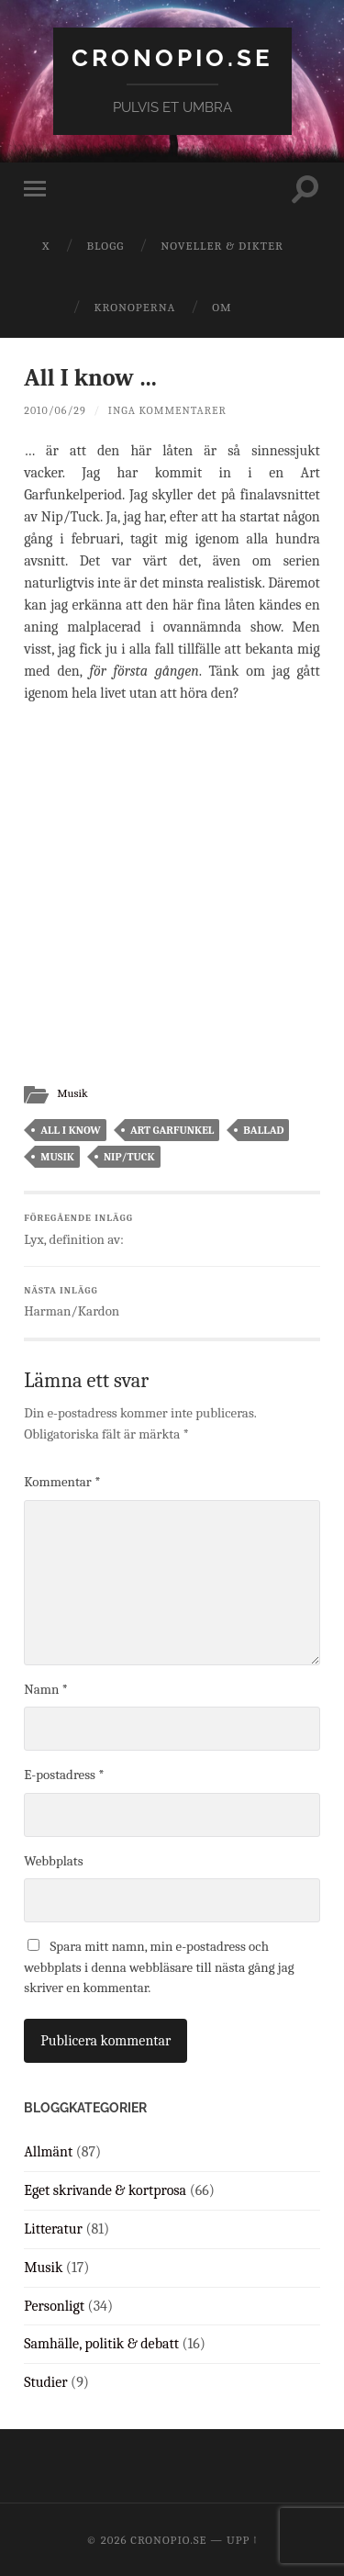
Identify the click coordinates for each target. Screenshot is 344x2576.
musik (57, 1156)
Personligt (54, 2306)
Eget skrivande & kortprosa (105, 2190)
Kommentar (62, 1481)
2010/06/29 (54, 410)
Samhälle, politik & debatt (101, 2343)
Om (221, 307)
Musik (72, 1093)
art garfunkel (172, 1130)
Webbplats (53, 1861)
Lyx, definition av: (172, 1230)
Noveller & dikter (222, 245)
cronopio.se (172, 57)
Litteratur (53, 2229)
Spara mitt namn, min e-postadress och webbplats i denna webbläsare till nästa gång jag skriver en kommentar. (159, 1967)
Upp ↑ (242, 2540)
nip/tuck (129, 1156)
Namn (46, 1689)
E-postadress (64, 1774)
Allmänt (48, 2152)
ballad (263, 1130)
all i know (70, 1130)
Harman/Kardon (172, 1302)
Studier (45, 2382)
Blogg (105, 245)
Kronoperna (134, 307)
